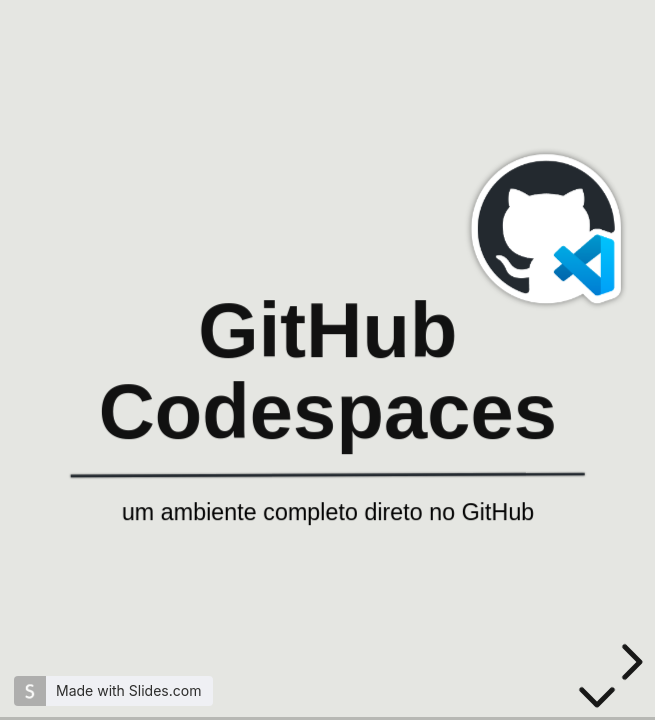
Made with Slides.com (128, 690)
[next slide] (629, 662)
